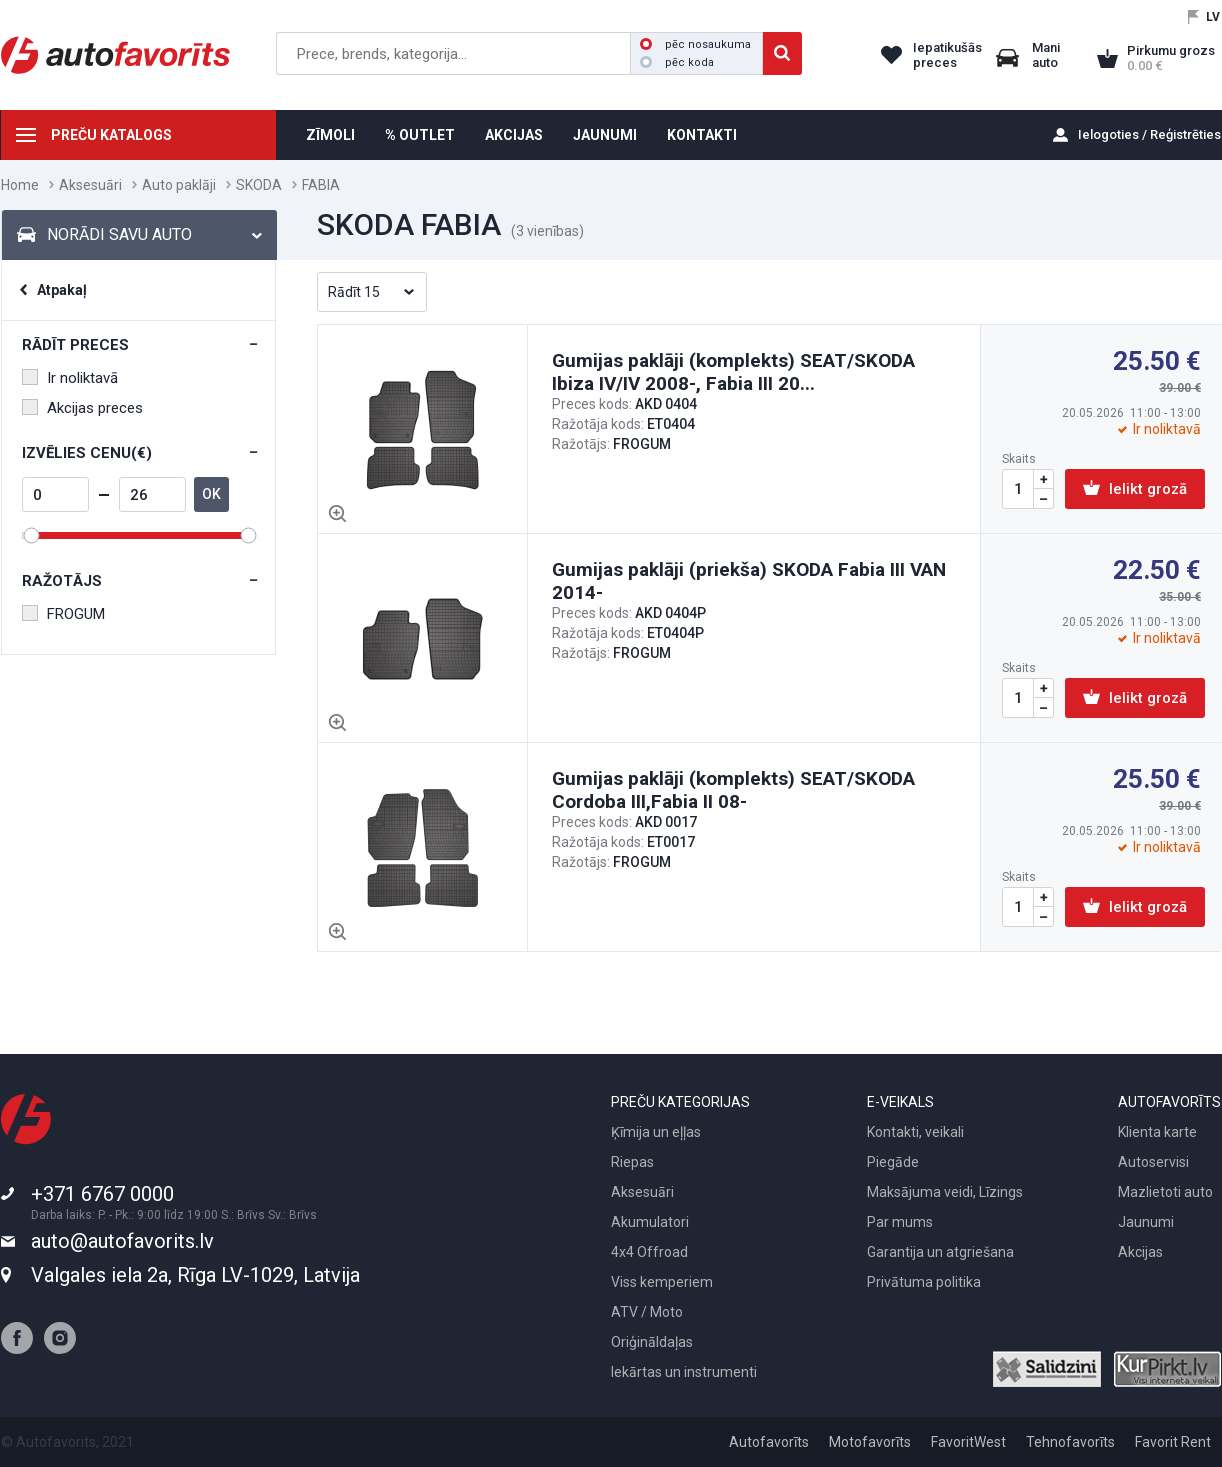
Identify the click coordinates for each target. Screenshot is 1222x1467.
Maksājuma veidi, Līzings (945, 1192)
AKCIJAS (514, 135)
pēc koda (677, 62)
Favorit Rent (1173, 1442)
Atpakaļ (62, 290)
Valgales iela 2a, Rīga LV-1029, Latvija (195, 1275)
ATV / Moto (647, 1312)
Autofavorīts (769, 1442)
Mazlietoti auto (1165, 1192)
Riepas (632, 1162)
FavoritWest (968, 1442)
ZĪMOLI (330, 135)
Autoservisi (1153, 1162)
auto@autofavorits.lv (122, 1241)
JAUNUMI (605, 135)
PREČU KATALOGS (111, 135)
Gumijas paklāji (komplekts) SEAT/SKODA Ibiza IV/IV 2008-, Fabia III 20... (733, 372)
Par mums (900, 1222)
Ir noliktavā (70, 378)
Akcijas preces (82, 408)
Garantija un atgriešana (940, 1252)
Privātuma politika (924, 1282)
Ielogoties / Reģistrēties (1149, 134)
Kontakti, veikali (915, 1132)
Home (20, 185)
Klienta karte (1157, 1132)
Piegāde (893, 1162)
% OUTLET (420, 135)
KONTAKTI (702, 135)
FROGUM (63, 614)
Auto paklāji (179, 185)
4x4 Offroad (649, 1252)
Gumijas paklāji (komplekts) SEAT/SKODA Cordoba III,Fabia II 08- (733, 790)
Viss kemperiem (662, 1282)
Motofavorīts (870, 1442)
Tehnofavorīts (1070, 1442)
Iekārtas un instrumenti (684, 1372)
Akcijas (1140, 1252)
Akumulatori (650, 1222)
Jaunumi (1146, 1222)
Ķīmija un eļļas (656, 1132)
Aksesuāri (90, 185)
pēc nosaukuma (695, 44)
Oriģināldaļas (652, 1342)
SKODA (259, 185)
